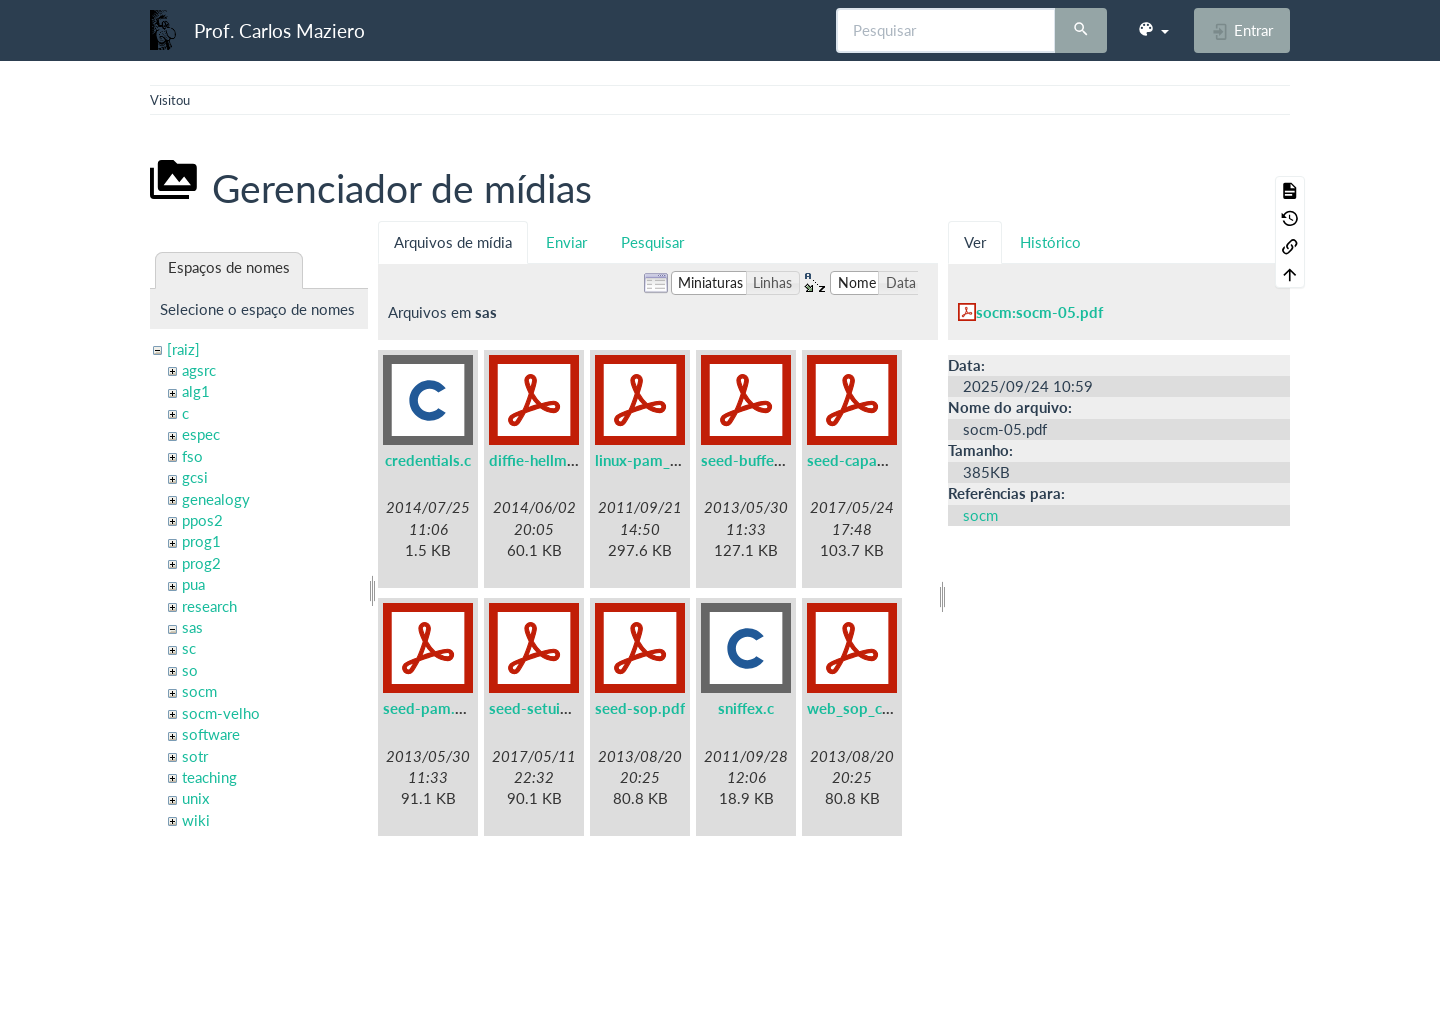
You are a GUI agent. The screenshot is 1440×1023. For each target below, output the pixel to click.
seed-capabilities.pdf (878, 460)
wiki (196, 820)
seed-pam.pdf (430, 708)
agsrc (199, 370)
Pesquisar (652, 242)
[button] (1153, 30)
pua (193, 584)
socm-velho (221, 713)
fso (192, 456)
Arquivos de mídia (453, 242)
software (211, 734)
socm (199, 691)
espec (201, 434)
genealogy (216, 499)
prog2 (201, 563)
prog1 (201, 541)
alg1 (196, 391)
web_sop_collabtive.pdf (888, 708)
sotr (195, 756)
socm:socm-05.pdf (1039, 312)
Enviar (566, 242)
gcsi (195, 477)
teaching (209, 777)
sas (192, 627)
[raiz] (183, 349)
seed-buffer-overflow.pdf (787, 460)
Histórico (1050, 242)
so (190, 670)
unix (195, 798)
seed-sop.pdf (640, 708)
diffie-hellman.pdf (549, 460)
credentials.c (428, 460)
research (209, 606)
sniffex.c (746, 708)
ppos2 (202, 520)
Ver (975, 242)
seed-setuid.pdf (542, 708)
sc (189, 648)
